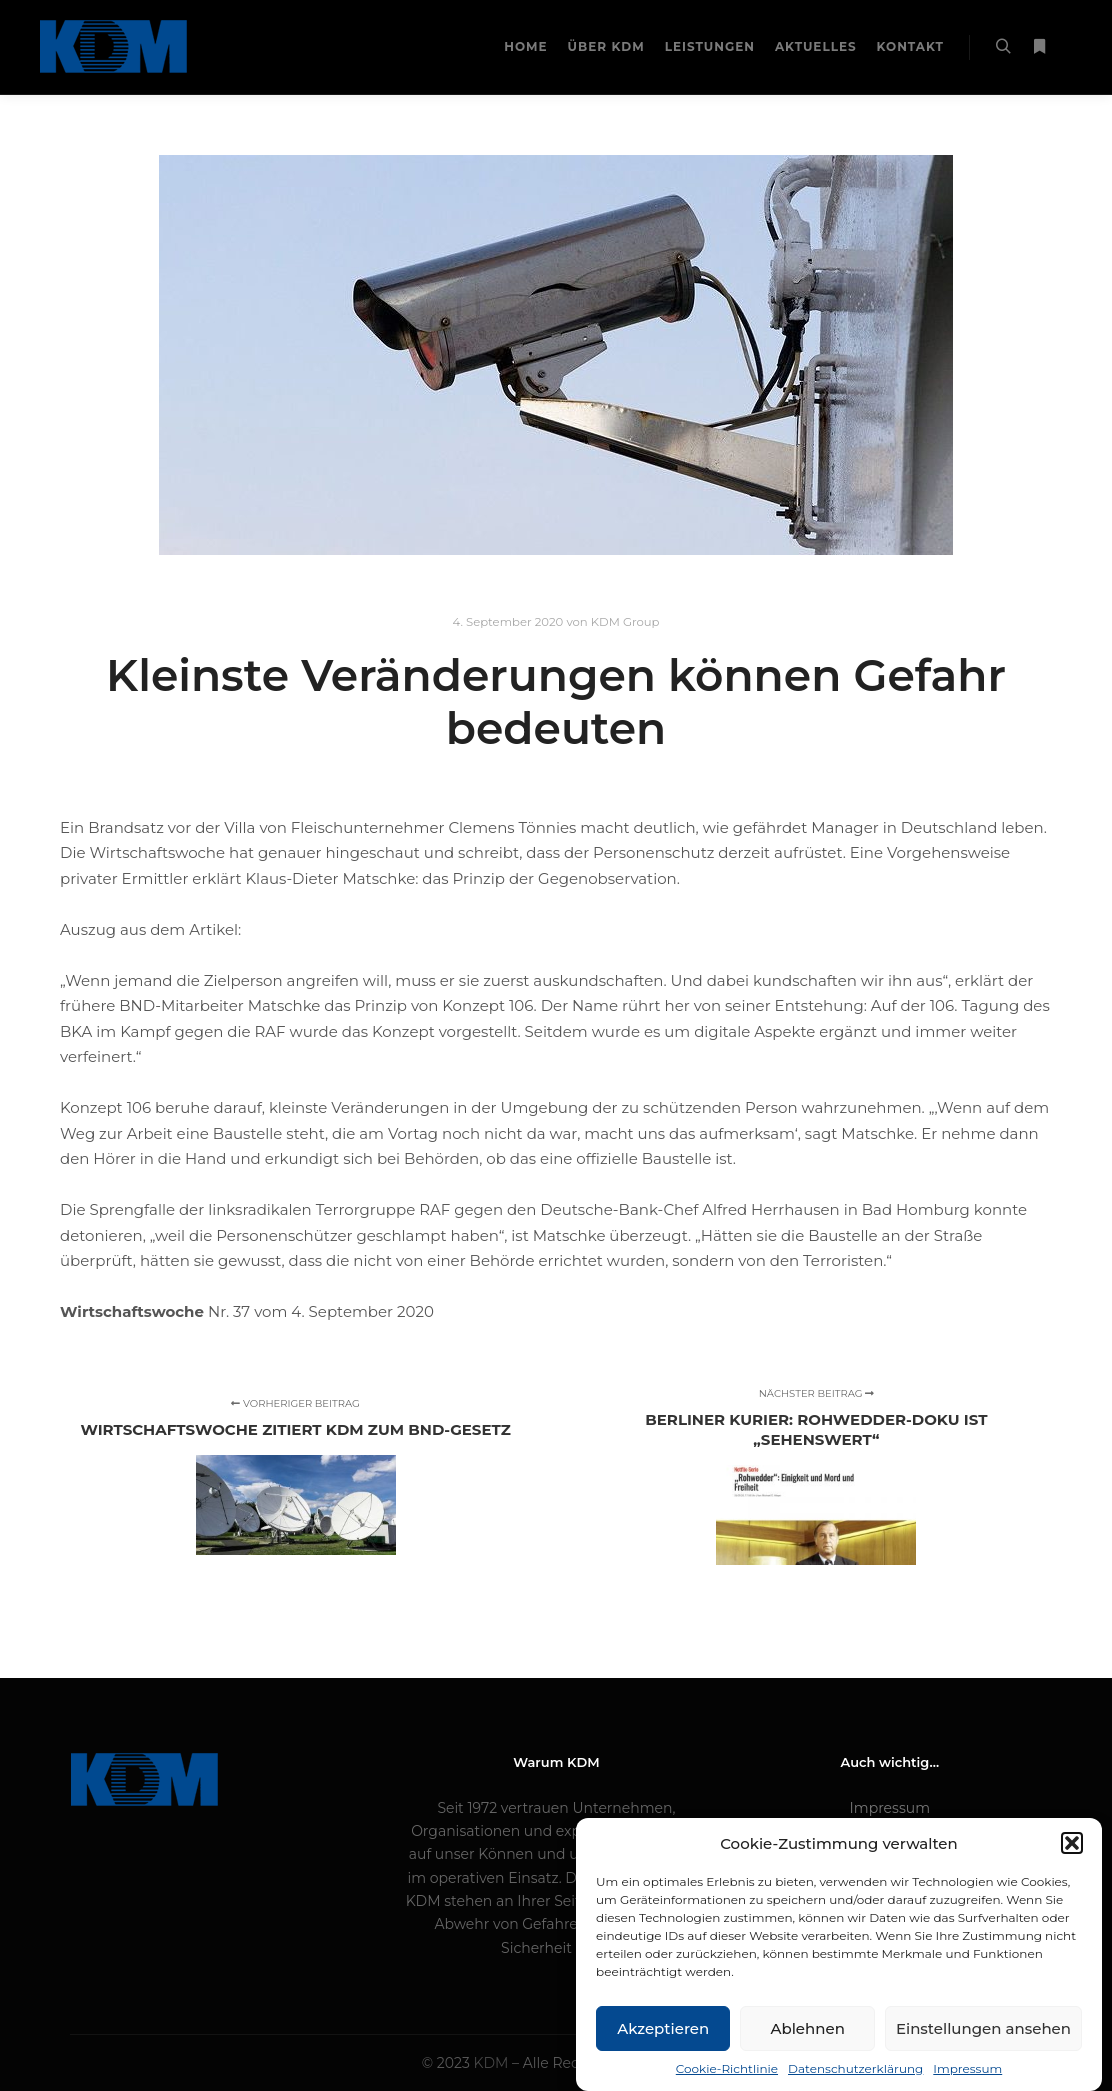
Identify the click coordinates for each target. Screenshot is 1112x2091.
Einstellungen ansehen (983, 2045)
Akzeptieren (663, 2045)
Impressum (890, 1808)
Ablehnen (807, 2045)
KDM (493, 2063)
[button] (1072, 1860)
